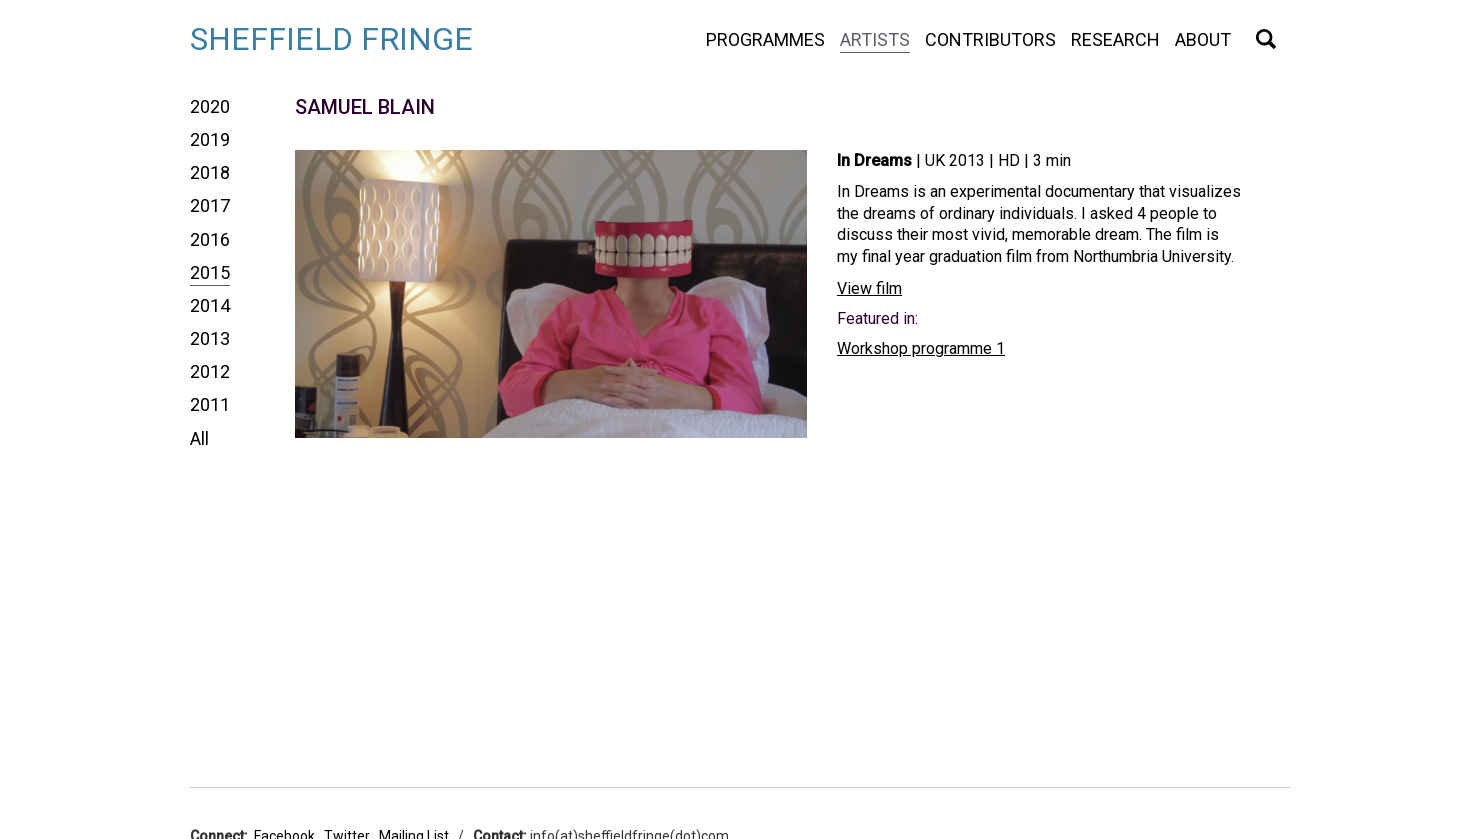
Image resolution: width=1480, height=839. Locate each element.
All (199, 438)
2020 (210, 106)
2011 (210, 404)
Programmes (765, 39)
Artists (875, 39)
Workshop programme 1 (921, 348)
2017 (210, 205)
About (1203, 39)
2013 (210, 338)
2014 (210, 305)
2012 (210, 371)
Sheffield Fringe (331, 39)
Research (1115, 39)
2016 (210, 239)
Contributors (990, 39)
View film (869, 288)
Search (1266, 39)
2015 (210, 272)
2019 (210, 139)
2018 (210, 172)
